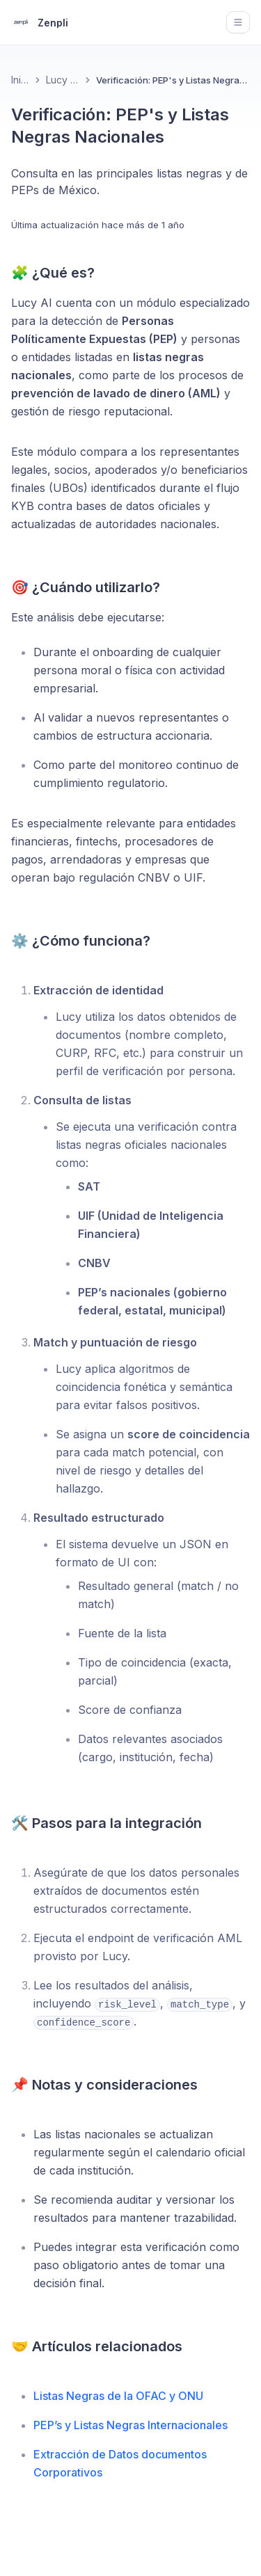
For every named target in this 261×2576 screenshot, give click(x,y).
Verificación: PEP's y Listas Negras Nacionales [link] (173, 80)
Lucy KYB (62, 80)
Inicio (20, 80)
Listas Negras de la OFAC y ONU (118, 2396)
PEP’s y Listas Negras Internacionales (130, 2425)
